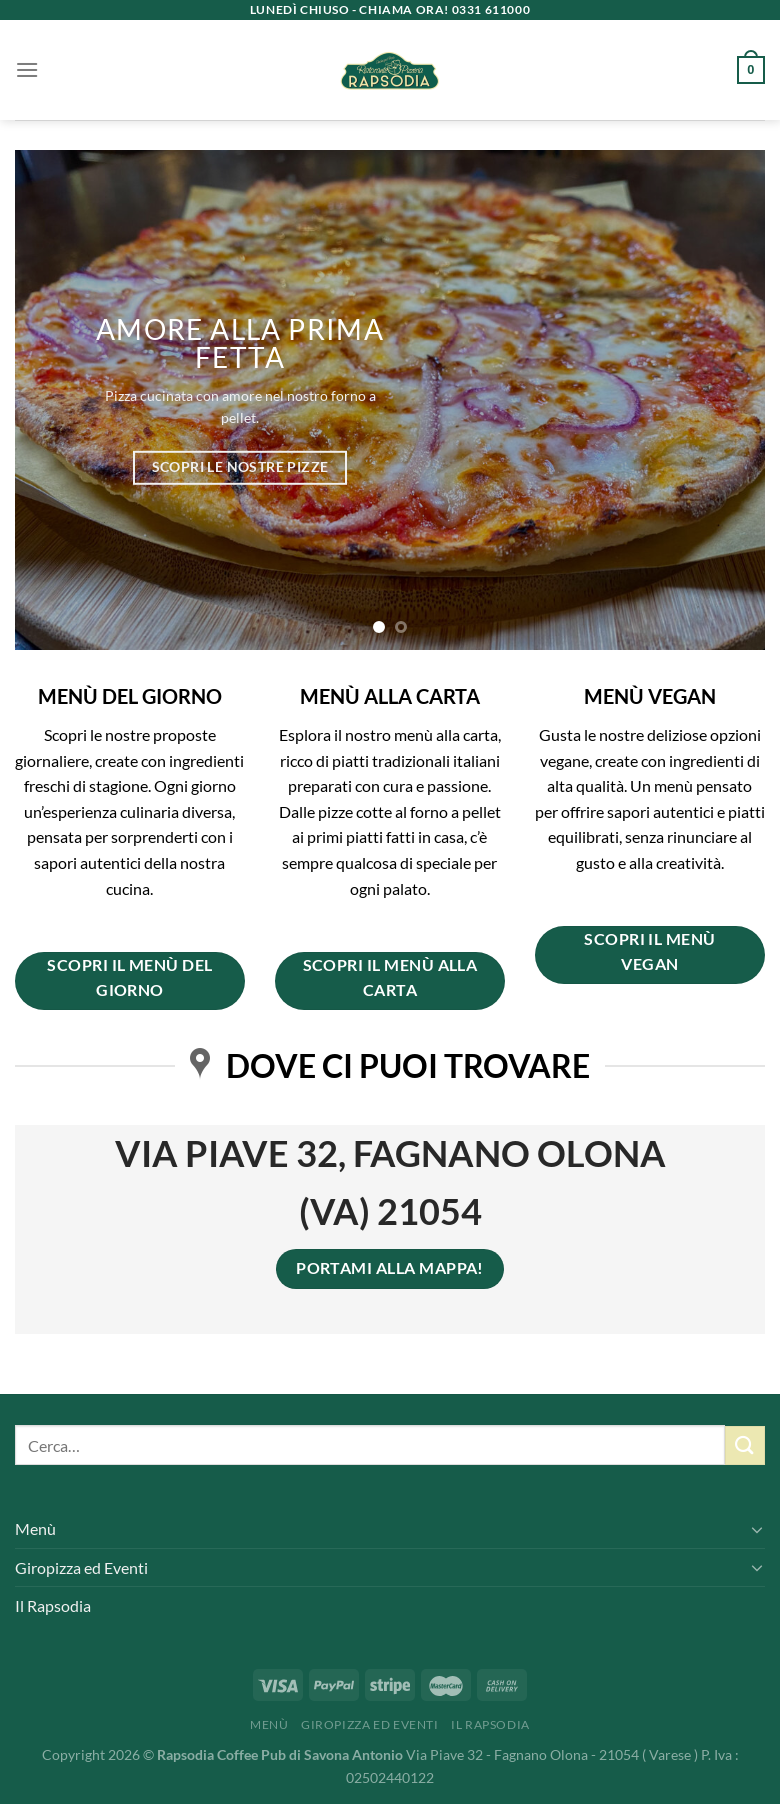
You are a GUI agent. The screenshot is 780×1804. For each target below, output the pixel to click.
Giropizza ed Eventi (81, 1567)
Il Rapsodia (53, 1605)
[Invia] (745, 1445)
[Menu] (27, 69)
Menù (35, 1528)
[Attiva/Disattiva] (757, 1529)
